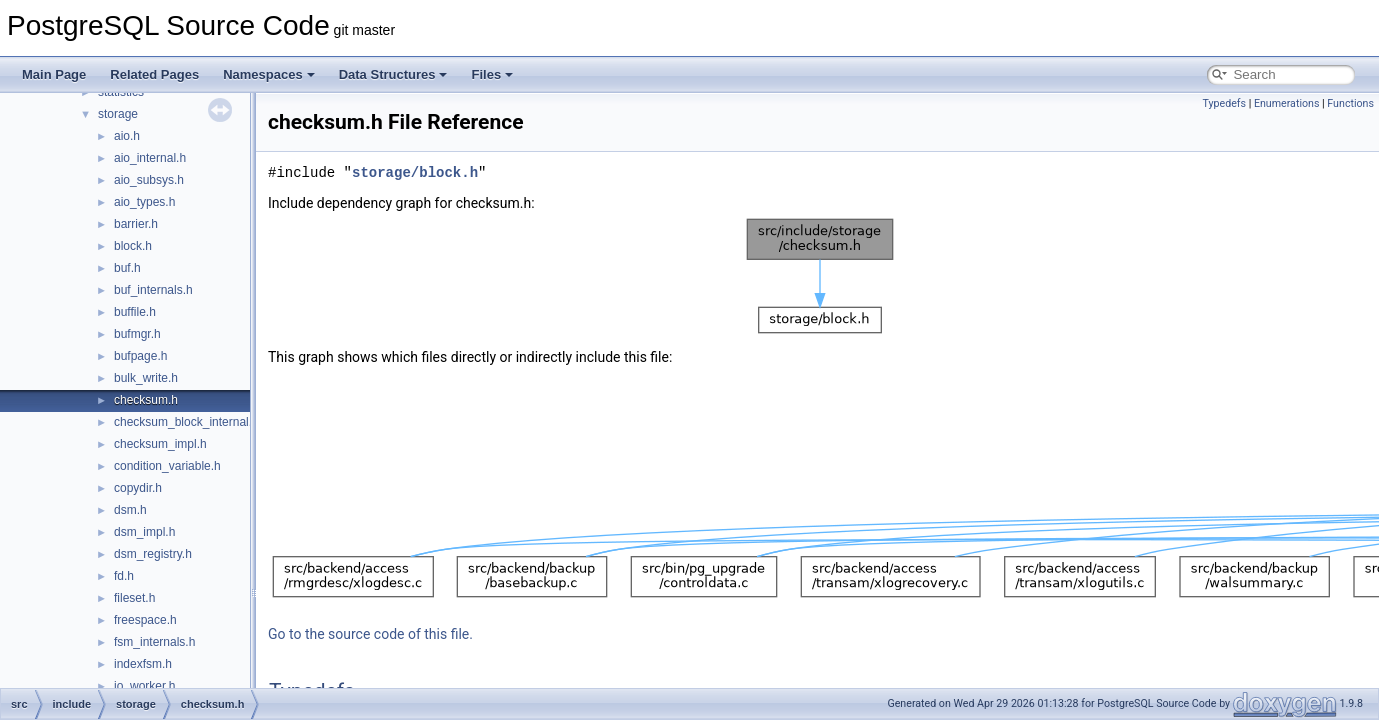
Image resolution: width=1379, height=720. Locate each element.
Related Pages (154, 74)
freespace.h (145, 620)
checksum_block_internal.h (186, 422)
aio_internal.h (150, 158)
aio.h (127, 136)
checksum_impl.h (160, 444)
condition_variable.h (167, 466)
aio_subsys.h (149, 180)
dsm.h (130, 510)
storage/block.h (415, 172)
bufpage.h (140, 356)
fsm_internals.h (154, 642)
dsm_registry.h (153, 554)
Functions (1350, 103)
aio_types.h (144, 202)
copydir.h (138, 488)
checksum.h (146, 400)
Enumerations (1287, 103)
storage (118, 114)
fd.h (124, 576)
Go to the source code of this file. (370, 634)
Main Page (54, 74)
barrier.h (136, 224)
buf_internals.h (153, 290)
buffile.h (135, 312)
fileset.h (134, 598)
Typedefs (1224, 103)
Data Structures (393, 74)
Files (492, 74)
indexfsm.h (143, 664)
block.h (133, 246)
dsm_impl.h (144, 532)
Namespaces (269, 74)
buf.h (127, 268)
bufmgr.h (137, 334)
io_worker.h (144, 686)
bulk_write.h (146, 378)
